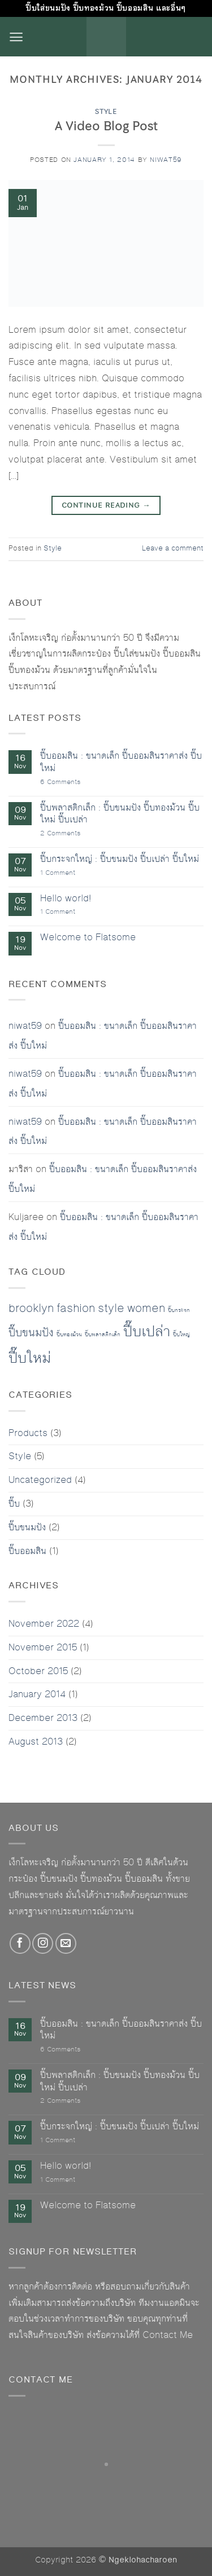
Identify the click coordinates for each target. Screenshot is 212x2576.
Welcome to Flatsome (88, 938)
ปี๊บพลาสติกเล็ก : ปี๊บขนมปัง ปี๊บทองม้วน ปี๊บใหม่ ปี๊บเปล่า (120, 814)
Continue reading (106, 505)
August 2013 (35, 1741)
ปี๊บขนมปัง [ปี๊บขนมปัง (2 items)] (31, 1333)
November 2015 (42, 1647)
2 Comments (71, 834)
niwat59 (165, 160)
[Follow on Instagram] (42, 1943)
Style (105, 111)
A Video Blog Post (106, 126)
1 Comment (66, 873)
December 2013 (42, 1718)
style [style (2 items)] (111, 1309)
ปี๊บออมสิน (27, 1551)
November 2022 (43, 1624)
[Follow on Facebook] (20, 1943)
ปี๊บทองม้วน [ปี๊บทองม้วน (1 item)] (69, 1334)
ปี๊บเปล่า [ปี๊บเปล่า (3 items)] (146, 1332)
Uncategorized (40, 1480)
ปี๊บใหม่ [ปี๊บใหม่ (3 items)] (29, 1358)
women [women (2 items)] (146, 1309)
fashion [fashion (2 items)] (76, 1309)
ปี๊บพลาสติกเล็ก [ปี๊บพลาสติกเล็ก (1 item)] (102, 1334)
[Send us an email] (65, 1943)
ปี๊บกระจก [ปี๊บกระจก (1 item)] (179, 1310)
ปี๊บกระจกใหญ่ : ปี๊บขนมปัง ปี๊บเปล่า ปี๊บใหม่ (119, 859)
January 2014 (37, 1694)
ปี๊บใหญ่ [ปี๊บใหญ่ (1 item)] (181, 1334)
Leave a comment (173, 548)
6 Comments (70, 782)
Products (27, 1433)
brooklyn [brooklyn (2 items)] (31, 1309)
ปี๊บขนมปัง (27, 1527)
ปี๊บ (14, 1503)
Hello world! (65, 899)
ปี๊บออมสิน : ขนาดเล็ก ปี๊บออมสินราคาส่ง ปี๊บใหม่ (121, 762)
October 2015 (38, 1671)
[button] (16, 37)
